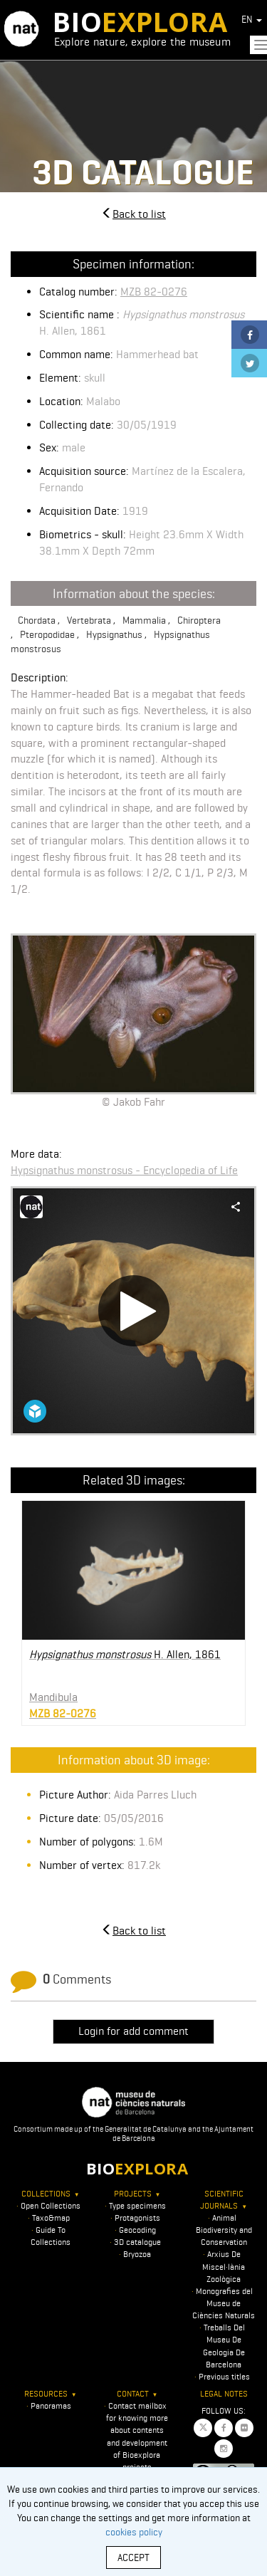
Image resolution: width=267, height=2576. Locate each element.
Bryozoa (137, 2253)
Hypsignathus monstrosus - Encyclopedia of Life (124, 1170)
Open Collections (50, 2205)
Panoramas (51, 2405)
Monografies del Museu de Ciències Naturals (223, 2303)
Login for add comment (133, 2031)
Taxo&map (51, 2217)
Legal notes (224, 2393)
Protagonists (137, 2217)
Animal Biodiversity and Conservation (224, 2229)
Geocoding (137, 2229)
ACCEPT (133, 2557)
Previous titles (224, 2376)
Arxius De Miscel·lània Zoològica (223, 2265)
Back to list (133, 214)
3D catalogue (137, 2241)
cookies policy (133, 2532)
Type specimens (137, 2205)
